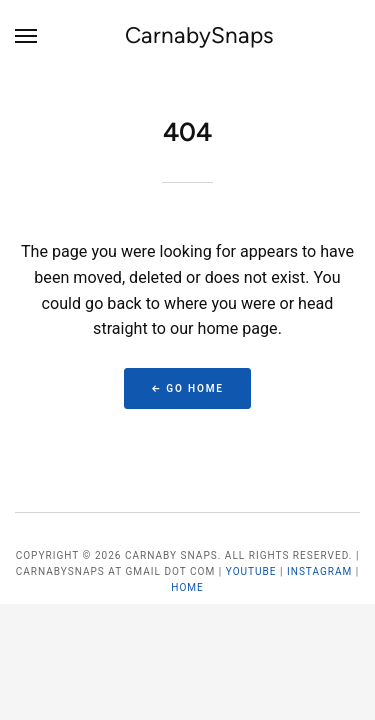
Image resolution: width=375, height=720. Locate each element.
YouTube (251, 571)
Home (187, 587)
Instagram (319, 571)
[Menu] (27, 36)
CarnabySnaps (199, 35)
